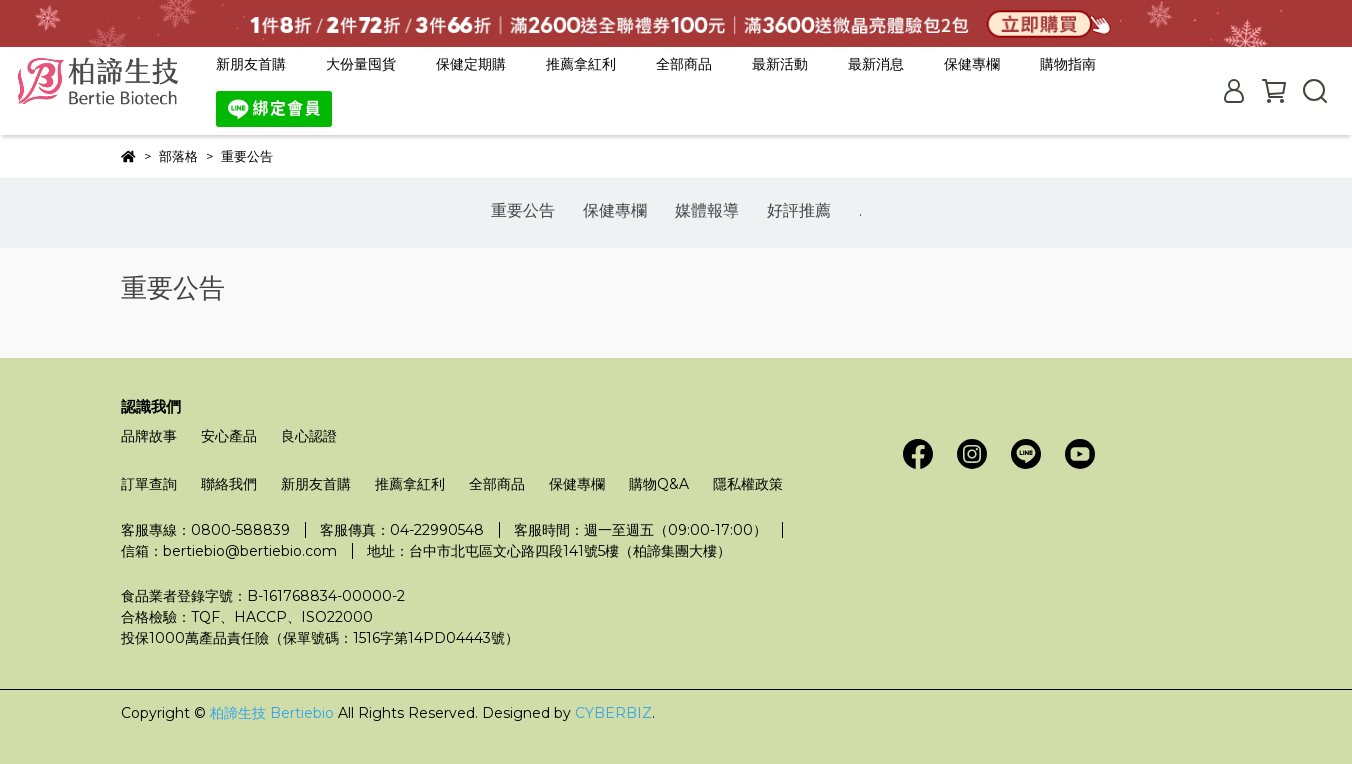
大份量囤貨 (361, 64)
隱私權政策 (748, 484)
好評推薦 (799, 210)
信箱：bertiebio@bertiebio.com (229, 551)
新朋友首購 (251, 64)
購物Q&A (659, 484)
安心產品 (229, 436)
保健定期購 (471, 64)
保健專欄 (615, 210)
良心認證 (309, 436)
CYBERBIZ (613, 713)
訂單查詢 (149, 484)
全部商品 (684, 64)
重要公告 (523, 210)
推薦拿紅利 (581, 64)
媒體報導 (707, 210)
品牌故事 (149, 436)
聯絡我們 (229, 484)
